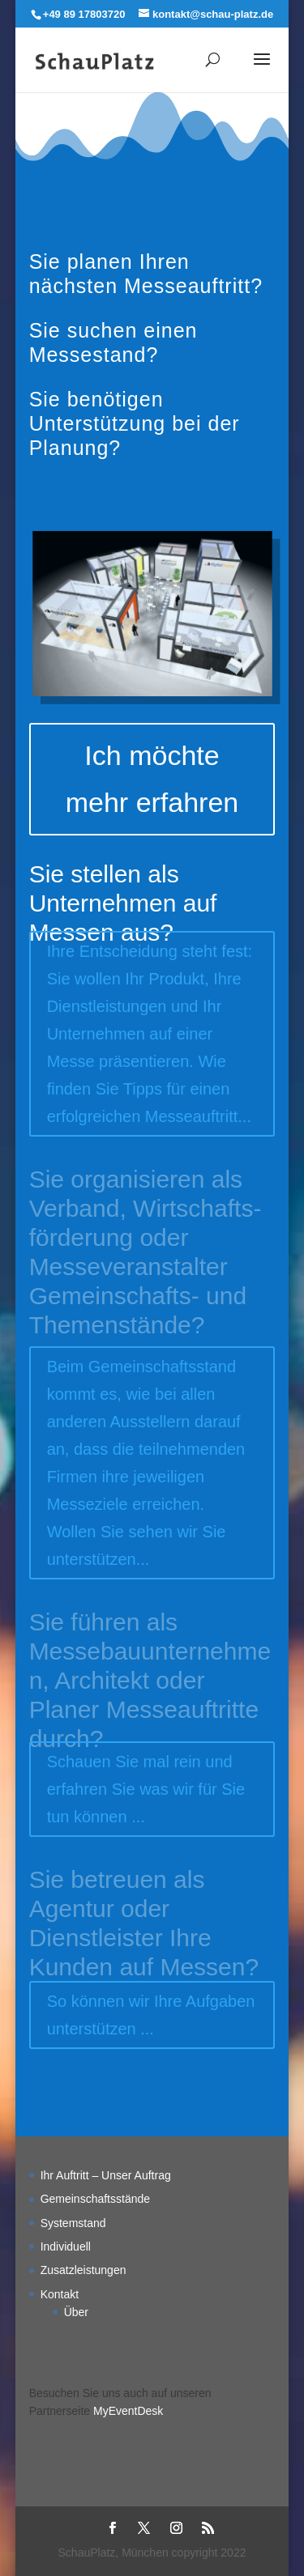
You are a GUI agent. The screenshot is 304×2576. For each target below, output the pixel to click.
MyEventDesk (128, 2410)
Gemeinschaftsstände (95, 2198)
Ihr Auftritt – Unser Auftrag (106, 2175)
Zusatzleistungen (83, 2270)
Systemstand (73, 2223)
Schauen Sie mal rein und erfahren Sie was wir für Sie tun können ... (146, 1789)
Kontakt (60, 2294)
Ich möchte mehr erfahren (152, 779)
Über (76, 2312)
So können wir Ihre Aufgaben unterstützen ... (151, 2015)
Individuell (66, 2246)
